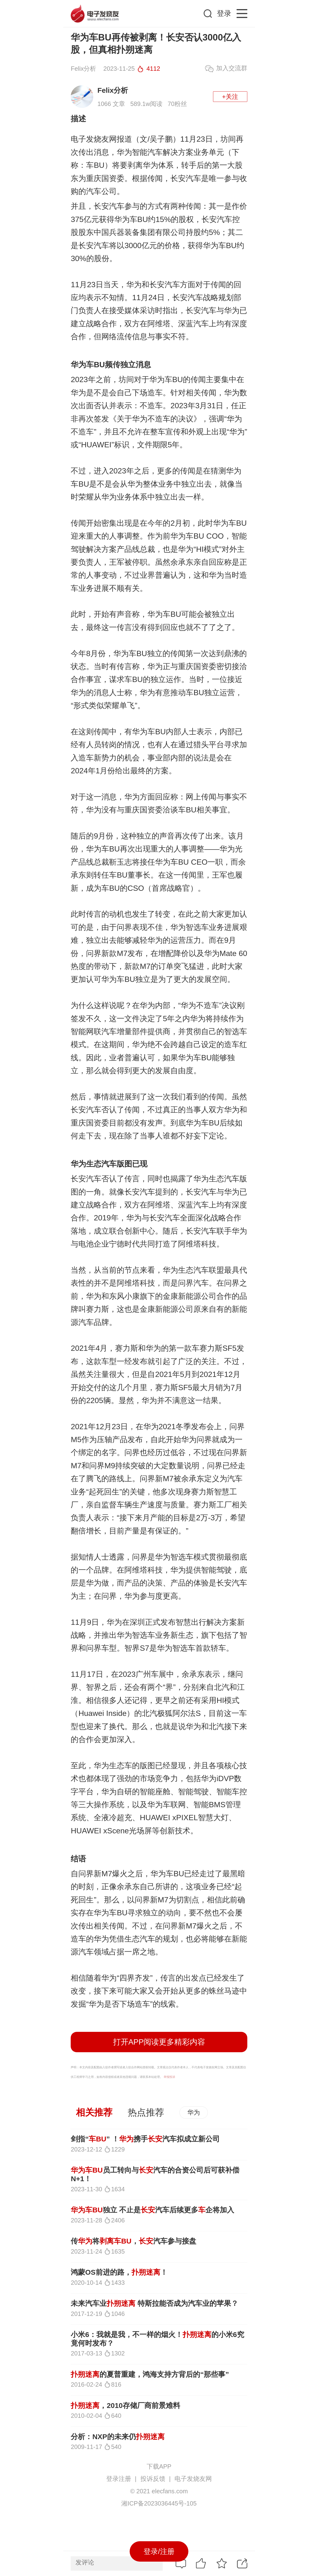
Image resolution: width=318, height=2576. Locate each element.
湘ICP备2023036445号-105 (159, 2503)
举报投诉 (169, 2077)
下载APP (159, 2466)
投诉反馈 (152, 2478)
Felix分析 (112, 90)
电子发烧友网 (193, 2478)
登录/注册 (159, 2551)
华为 (193, 2112)
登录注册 (118, 2478)
